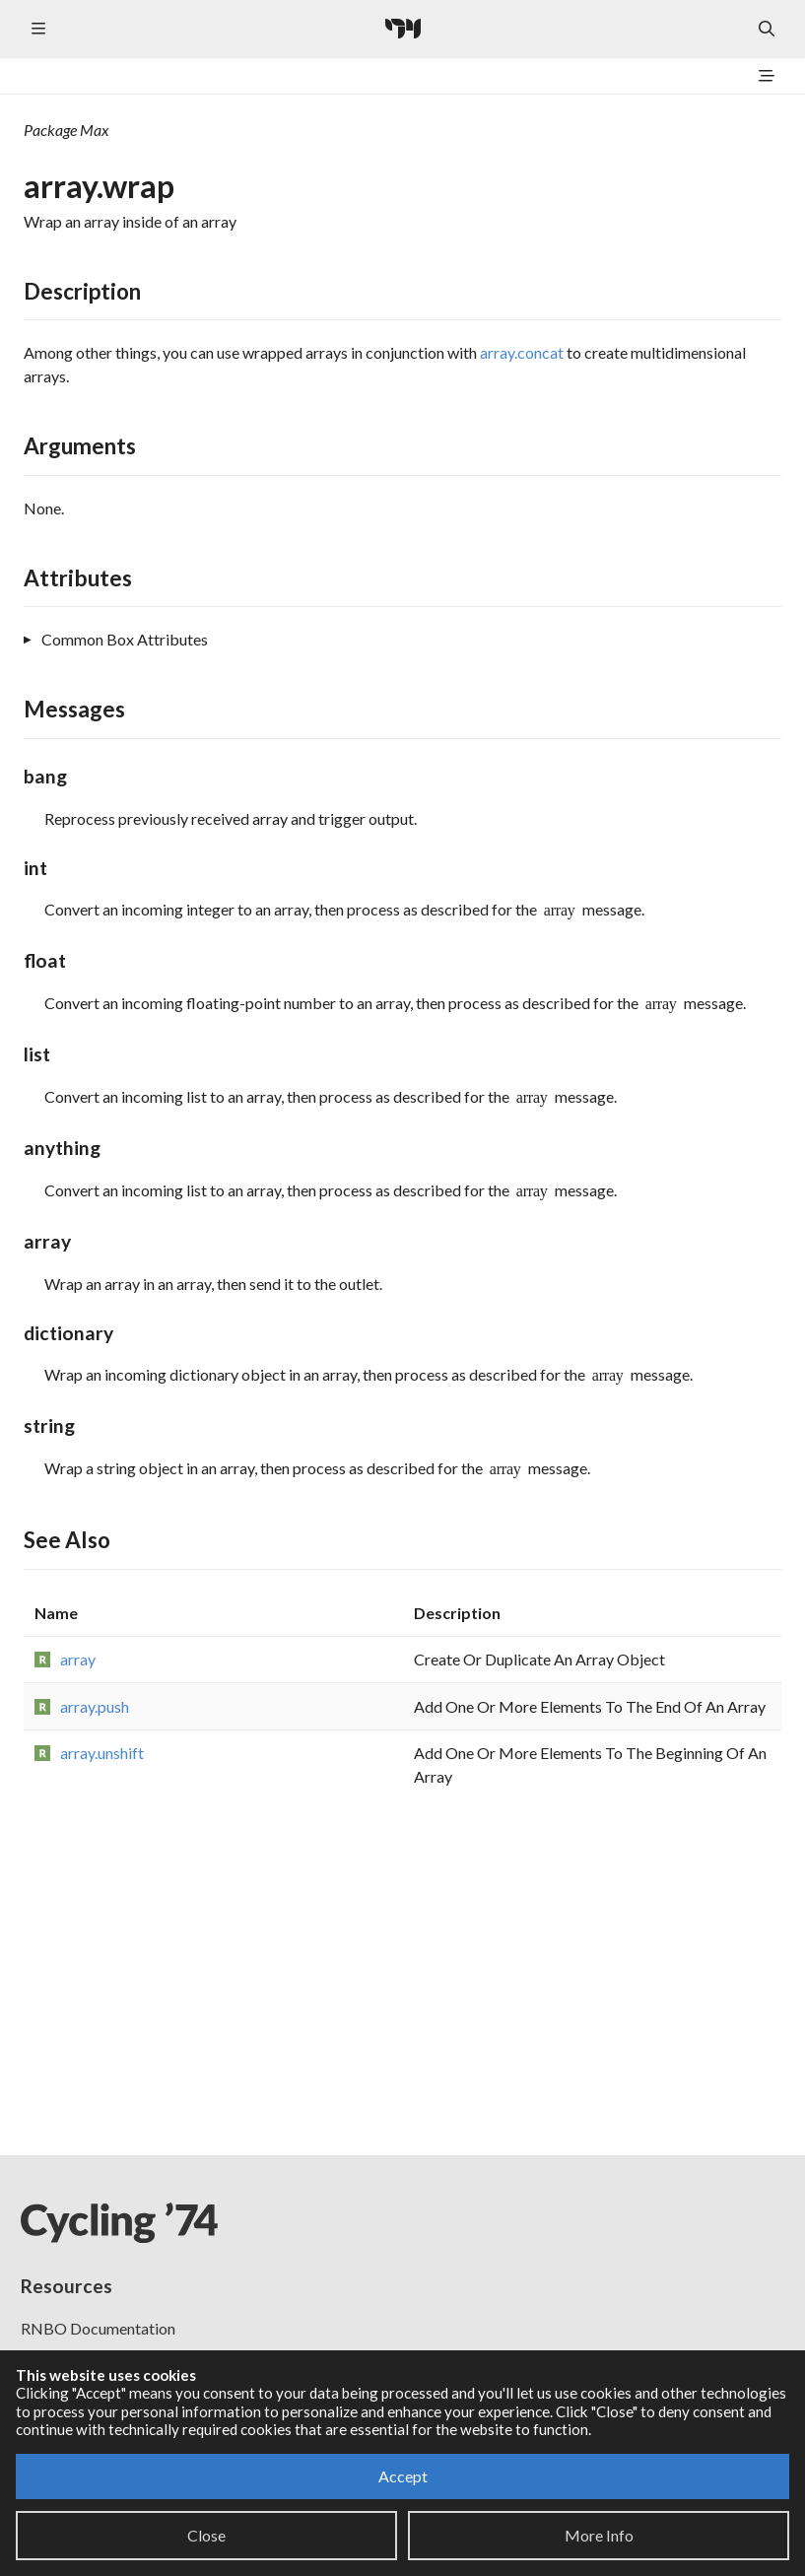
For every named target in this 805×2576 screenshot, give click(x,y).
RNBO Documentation (98, 2328)
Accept (403, 2476)
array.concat (522, 352)
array (78, 1659)
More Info (599, 2535)
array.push (94, 1706)
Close (206, 2535)
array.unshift (102, 1752)
